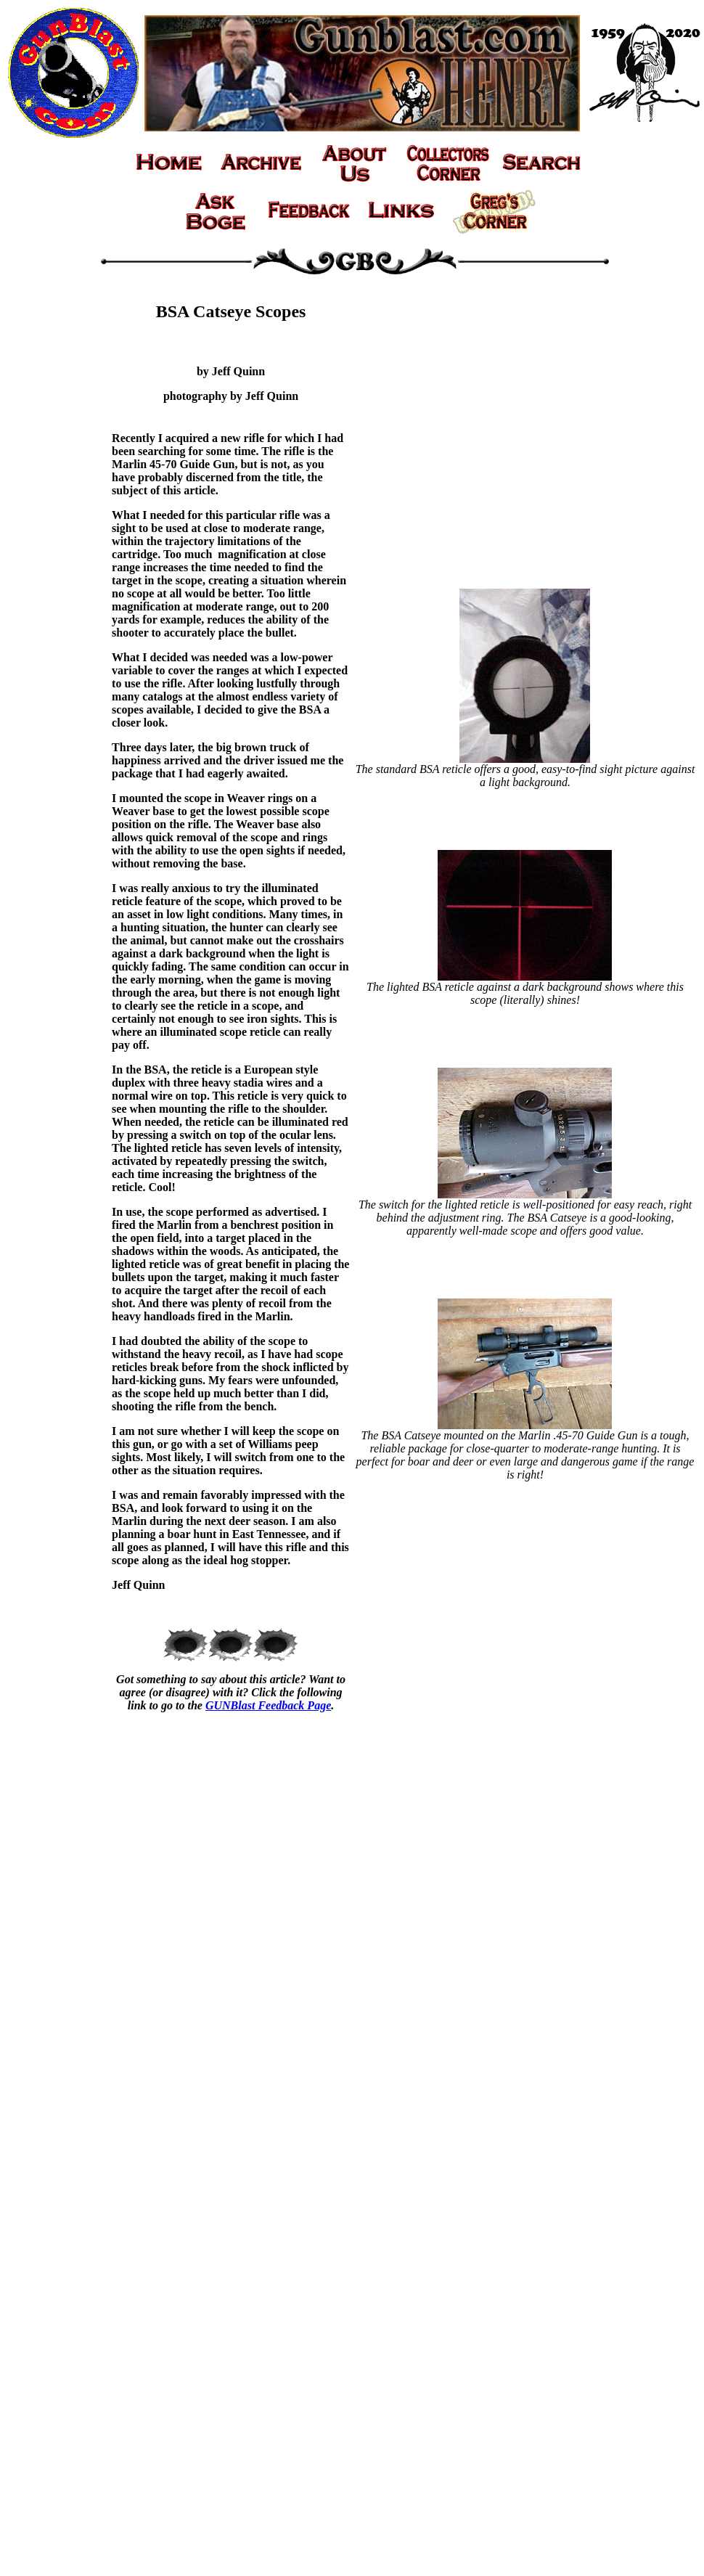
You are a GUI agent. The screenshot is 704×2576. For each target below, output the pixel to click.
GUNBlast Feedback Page (268, 1705)
